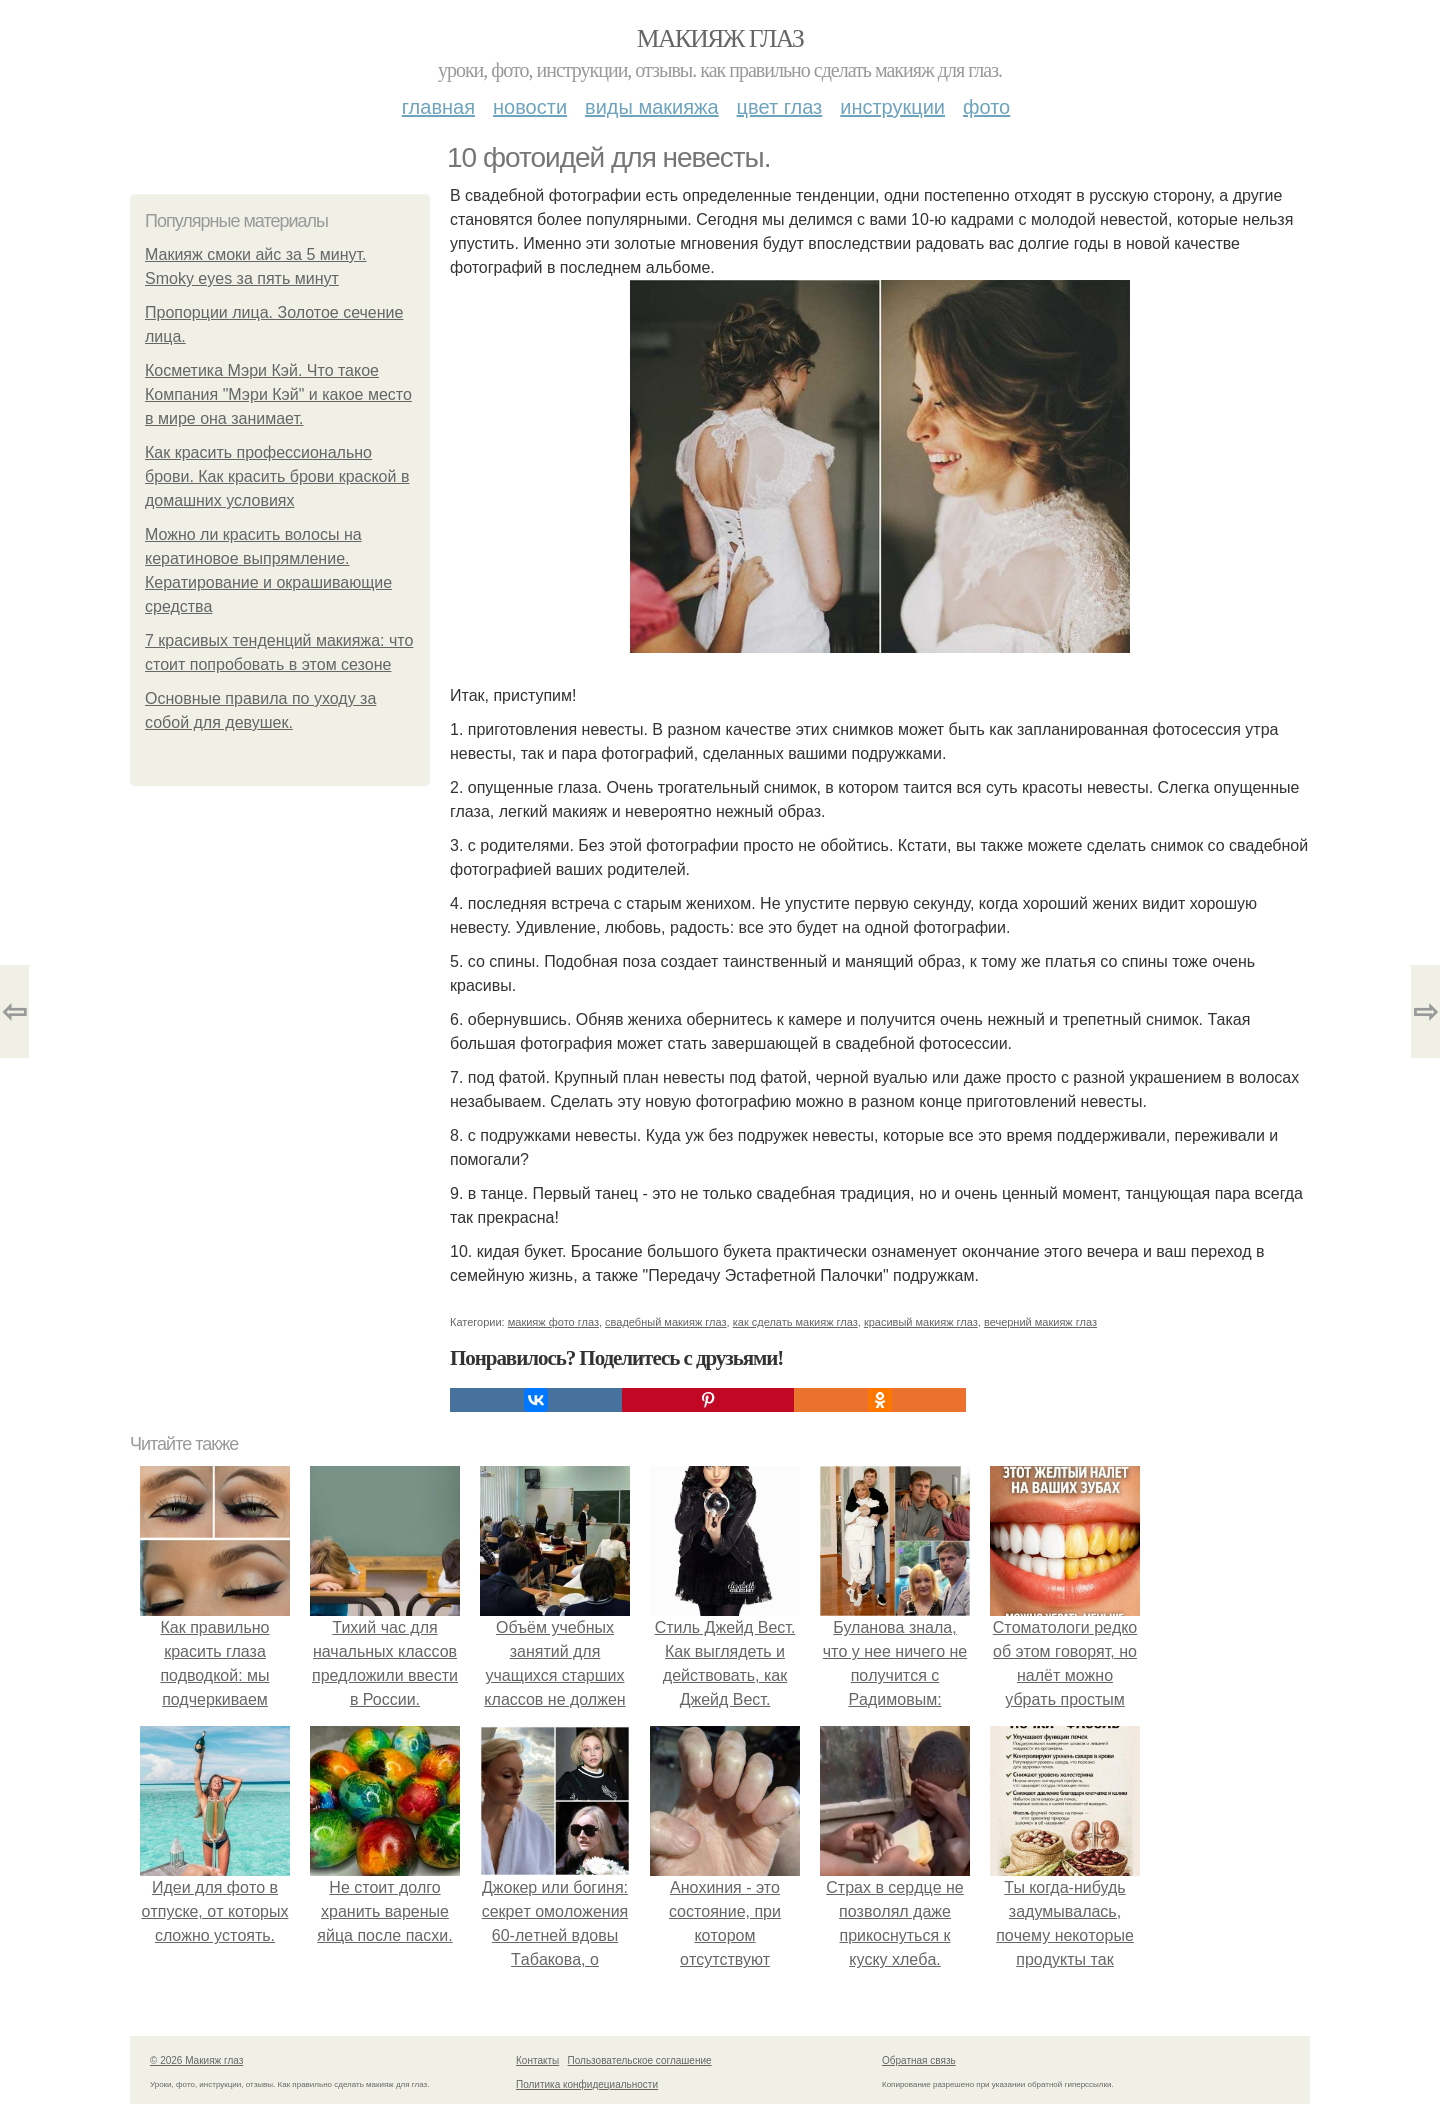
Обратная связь (919, 2060)
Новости (530, 107)
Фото (986, 107)
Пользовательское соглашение (640, 2060)
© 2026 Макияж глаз (196, 2060)
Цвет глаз (780, 107)
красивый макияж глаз (921, 1322)
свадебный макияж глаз (665, 1322)
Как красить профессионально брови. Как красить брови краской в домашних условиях (277, 476)
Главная (438, 107)
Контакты (537, 2060)
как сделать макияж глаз (795, 1322)
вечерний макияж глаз (1040, 1322)
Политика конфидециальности (587, 2084)
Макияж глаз (720, 38)
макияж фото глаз (553, 1322)
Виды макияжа (652, 107)
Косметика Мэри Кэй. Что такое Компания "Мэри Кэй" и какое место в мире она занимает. (278, 394)
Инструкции (892, 107)
